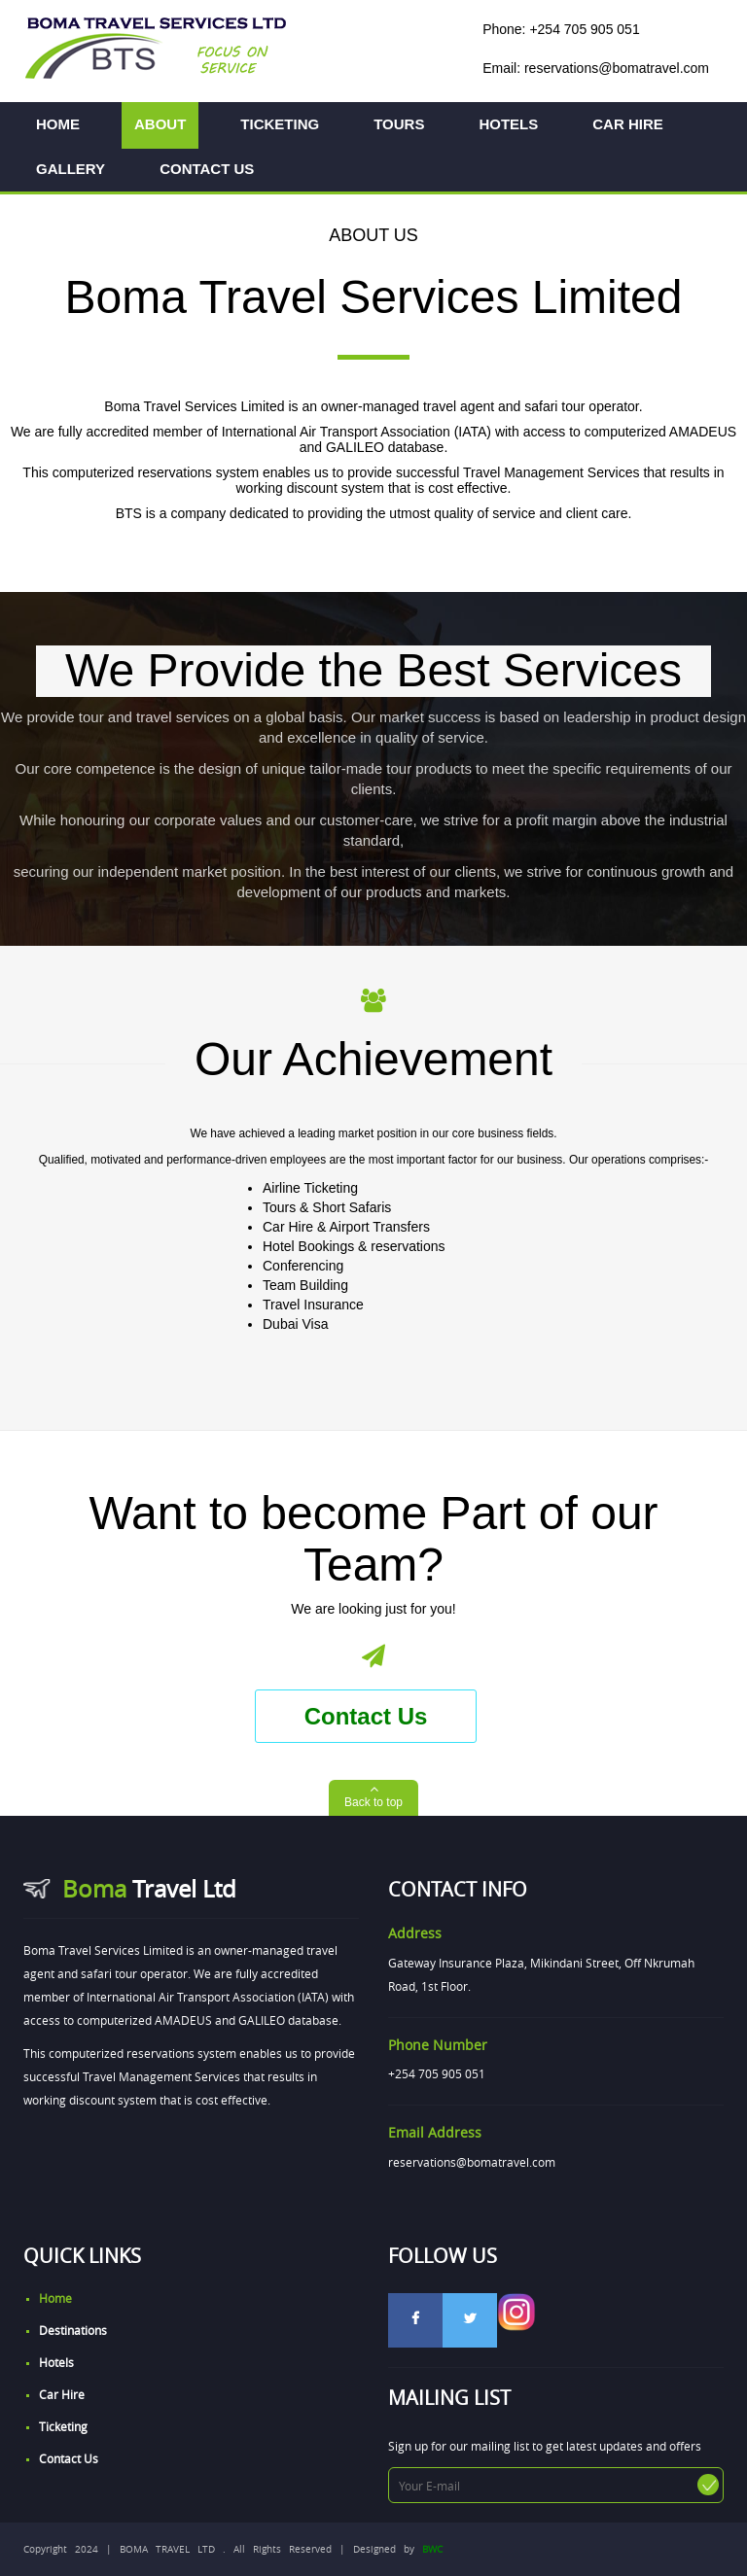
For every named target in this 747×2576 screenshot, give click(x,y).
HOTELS (508, 124)
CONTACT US (207, 168)
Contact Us (366, 1716)
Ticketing (63, 2426)
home (55, 2298)
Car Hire (62, 2394)
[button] (373, 1798)
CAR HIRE (627, 124)
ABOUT (160, 124)
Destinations (73, 2330)
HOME (58, 124)
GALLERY (70, 168)
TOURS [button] (399, 124)
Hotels (56, 2362)
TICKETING (279, 124)
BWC (432, 2549)
